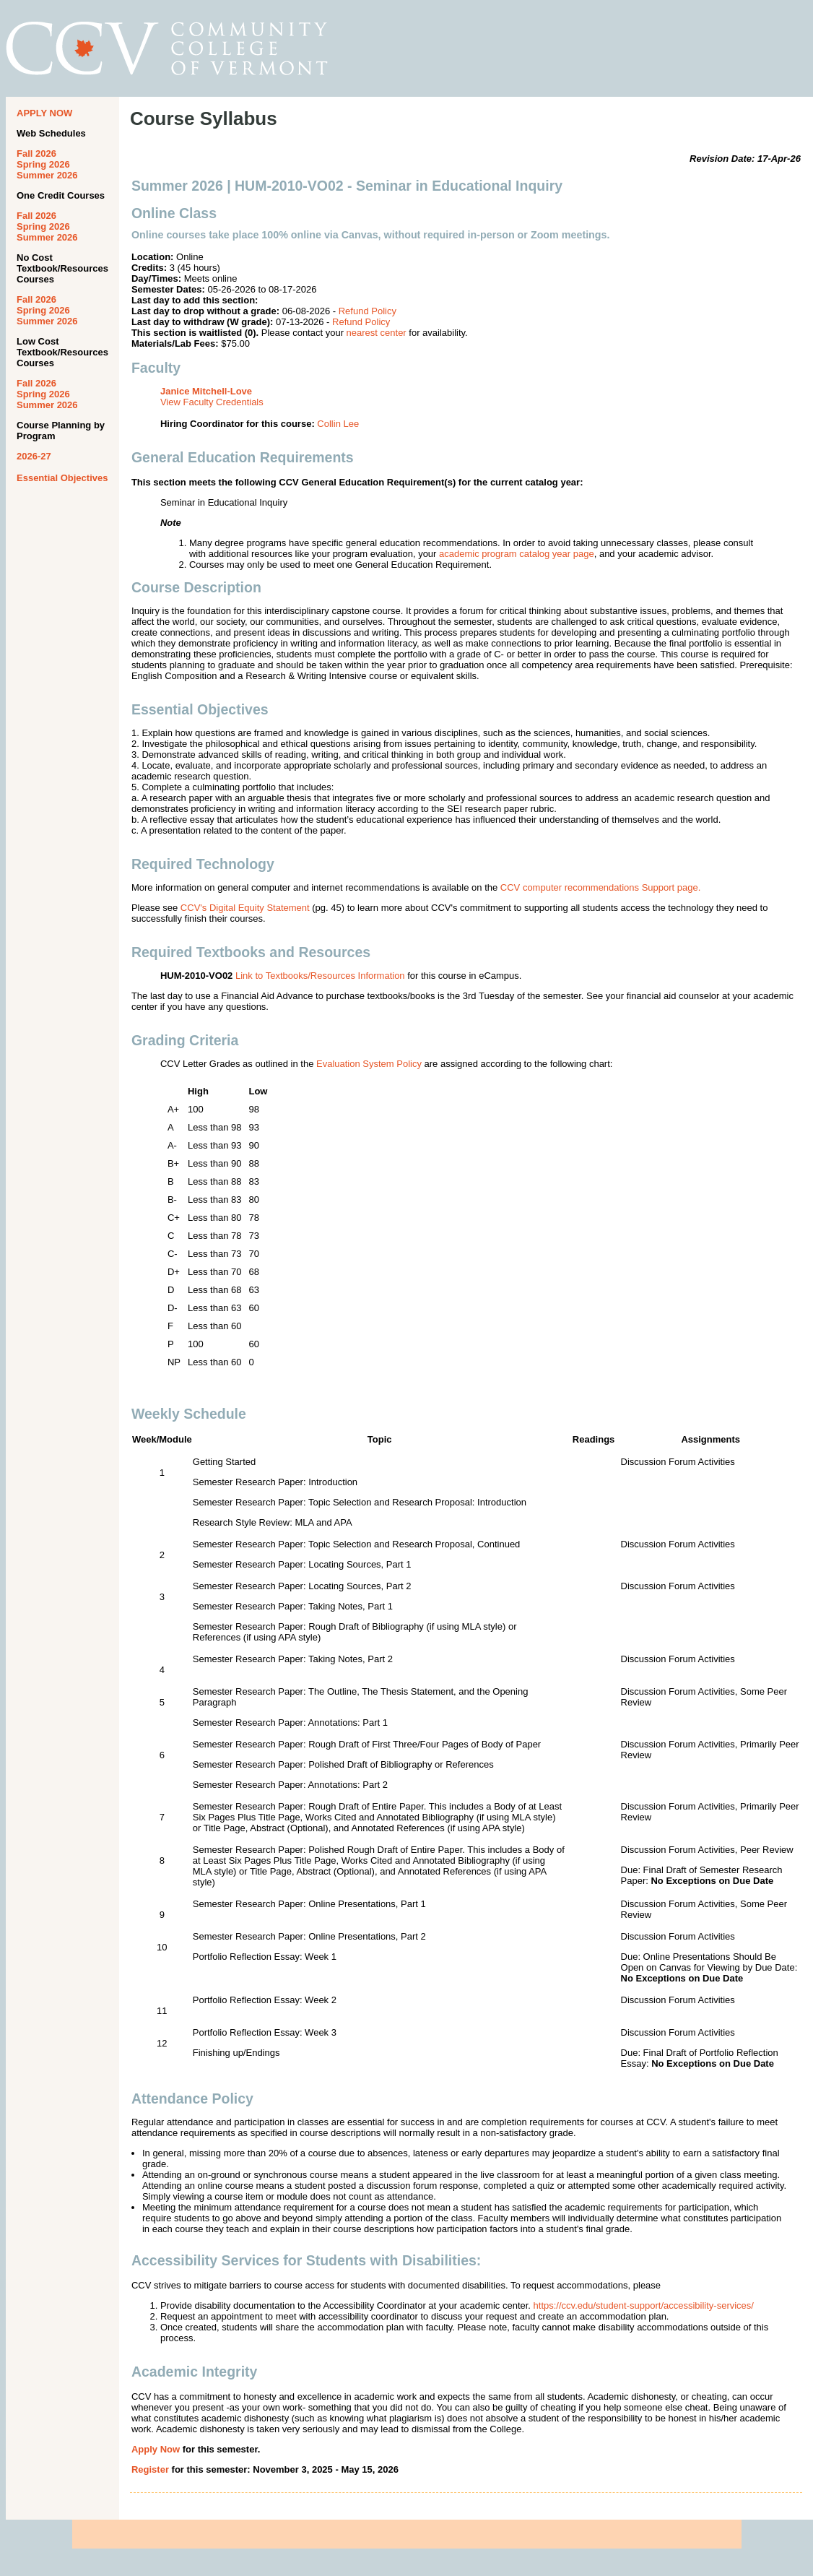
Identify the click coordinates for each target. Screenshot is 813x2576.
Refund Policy (367, 311)
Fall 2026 (36, 153)
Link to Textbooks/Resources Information (320, 975)
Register (150, 2469)
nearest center (376, 332)
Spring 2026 (43, 164)
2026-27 (34, 456)
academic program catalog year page (516, 553)
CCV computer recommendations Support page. (600, 887)
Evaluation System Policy (369, 1063)
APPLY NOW (44, 113)
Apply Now (155, 2449)
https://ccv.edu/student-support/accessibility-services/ (644, 2305)
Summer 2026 (47, 175)
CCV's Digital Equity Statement (245, 907)
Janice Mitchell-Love (206, 391)
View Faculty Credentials (212, 402)
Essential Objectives (62, 477)
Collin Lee (338, 423)
